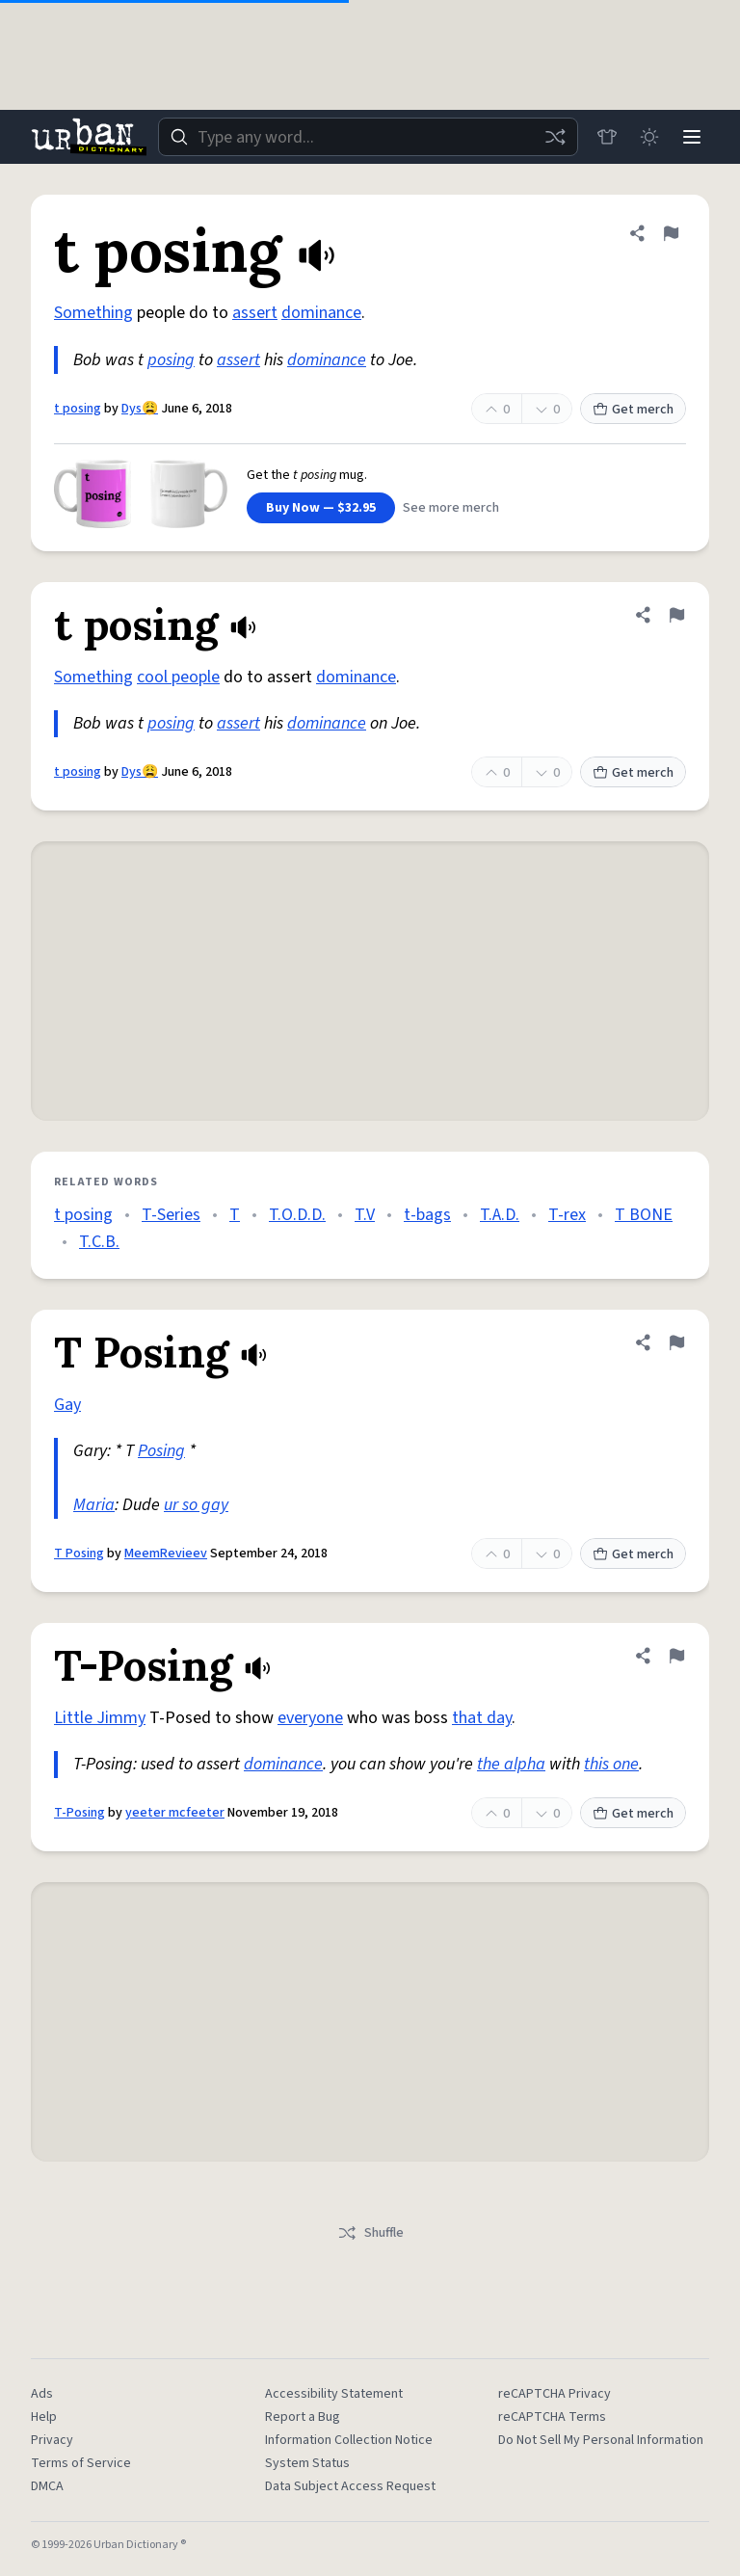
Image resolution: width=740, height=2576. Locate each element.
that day (482, 1718)
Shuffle (370, 2233)
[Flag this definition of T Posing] (676, 1342)
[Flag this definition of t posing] (670, 233)
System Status (307, 2463)
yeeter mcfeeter (175, 1812)
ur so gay (196, 1505)
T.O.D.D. (297, 1215)
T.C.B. (99, 1242)
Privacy (52, 2440)
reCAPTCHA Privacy (554, 2393)
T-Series (171, 1215)
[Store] (607, 137)
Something (93, 313)
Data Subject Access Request (350, 2486)
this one (611, 1764)
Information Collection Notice (349, 2440)
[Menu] (691, 137)
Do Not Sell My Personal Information (600, 2440)
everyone (310, 1718)
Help (44, 2417)
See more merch (451, 508)
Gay (67, 1405)
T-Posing (79, 1812)
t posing (77, 408)
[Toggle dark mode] (649, 137)
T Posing (79, 1553)
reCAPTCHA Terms (552, 2417)
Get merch (633, 409)
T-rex (567, 1215)
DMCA (47, 2486)
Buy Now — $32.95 (321, 508)
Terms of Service (81, 2463)
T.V (365, 1215)
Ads (42, 2393)
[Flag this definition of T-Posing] (676, 1655)
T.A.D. (499, 1215)
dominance (321, 313)
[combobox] (368, 137)
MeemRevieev (165, 1553)
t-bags (427, 1215)
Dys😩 (139, 408)
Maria (94, 1505)
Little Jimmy (99, 1718)
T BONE (644, 1215)
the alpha (511, 1764)
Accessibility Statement (334, 2393)
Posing (161, 1451)
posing (171, 360)
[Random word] (555, 136)
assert (255, 313)
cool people (178, 677)
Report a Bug (302, 2417)
